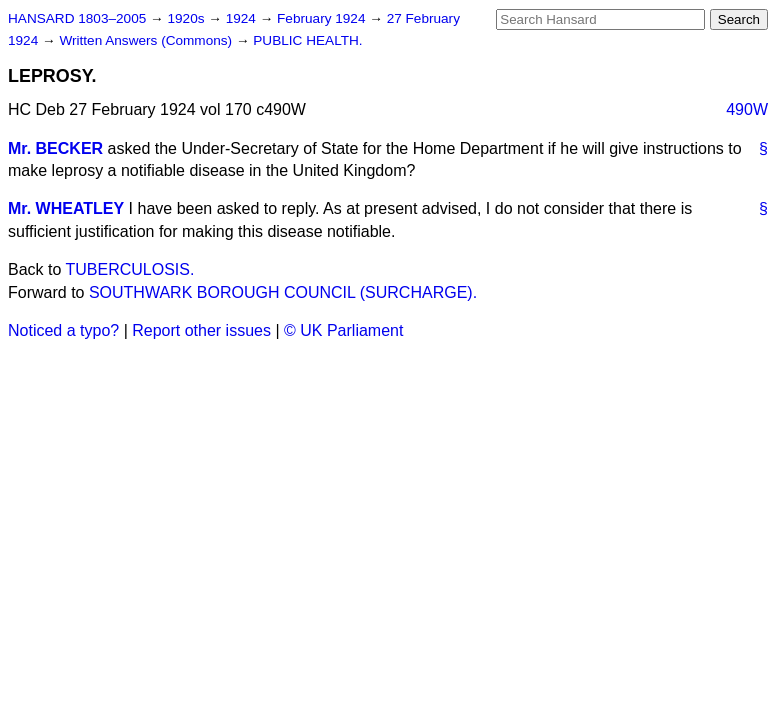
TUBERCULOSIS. (130, 269)
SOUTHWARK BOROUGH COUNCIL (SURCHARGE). (283, 292)
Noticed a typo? (63, 330)
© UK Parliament (343, 330)
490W (747, 109)
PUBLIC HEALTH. (307, 40)
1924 (243, 18)
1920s (187, 18)
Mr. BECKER (55, 148)
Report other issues (201, 330)
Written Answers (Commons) (147, 40)
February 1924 (323, 18)
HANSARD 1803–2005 (77, 18)
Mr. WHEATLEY (66, 208)
